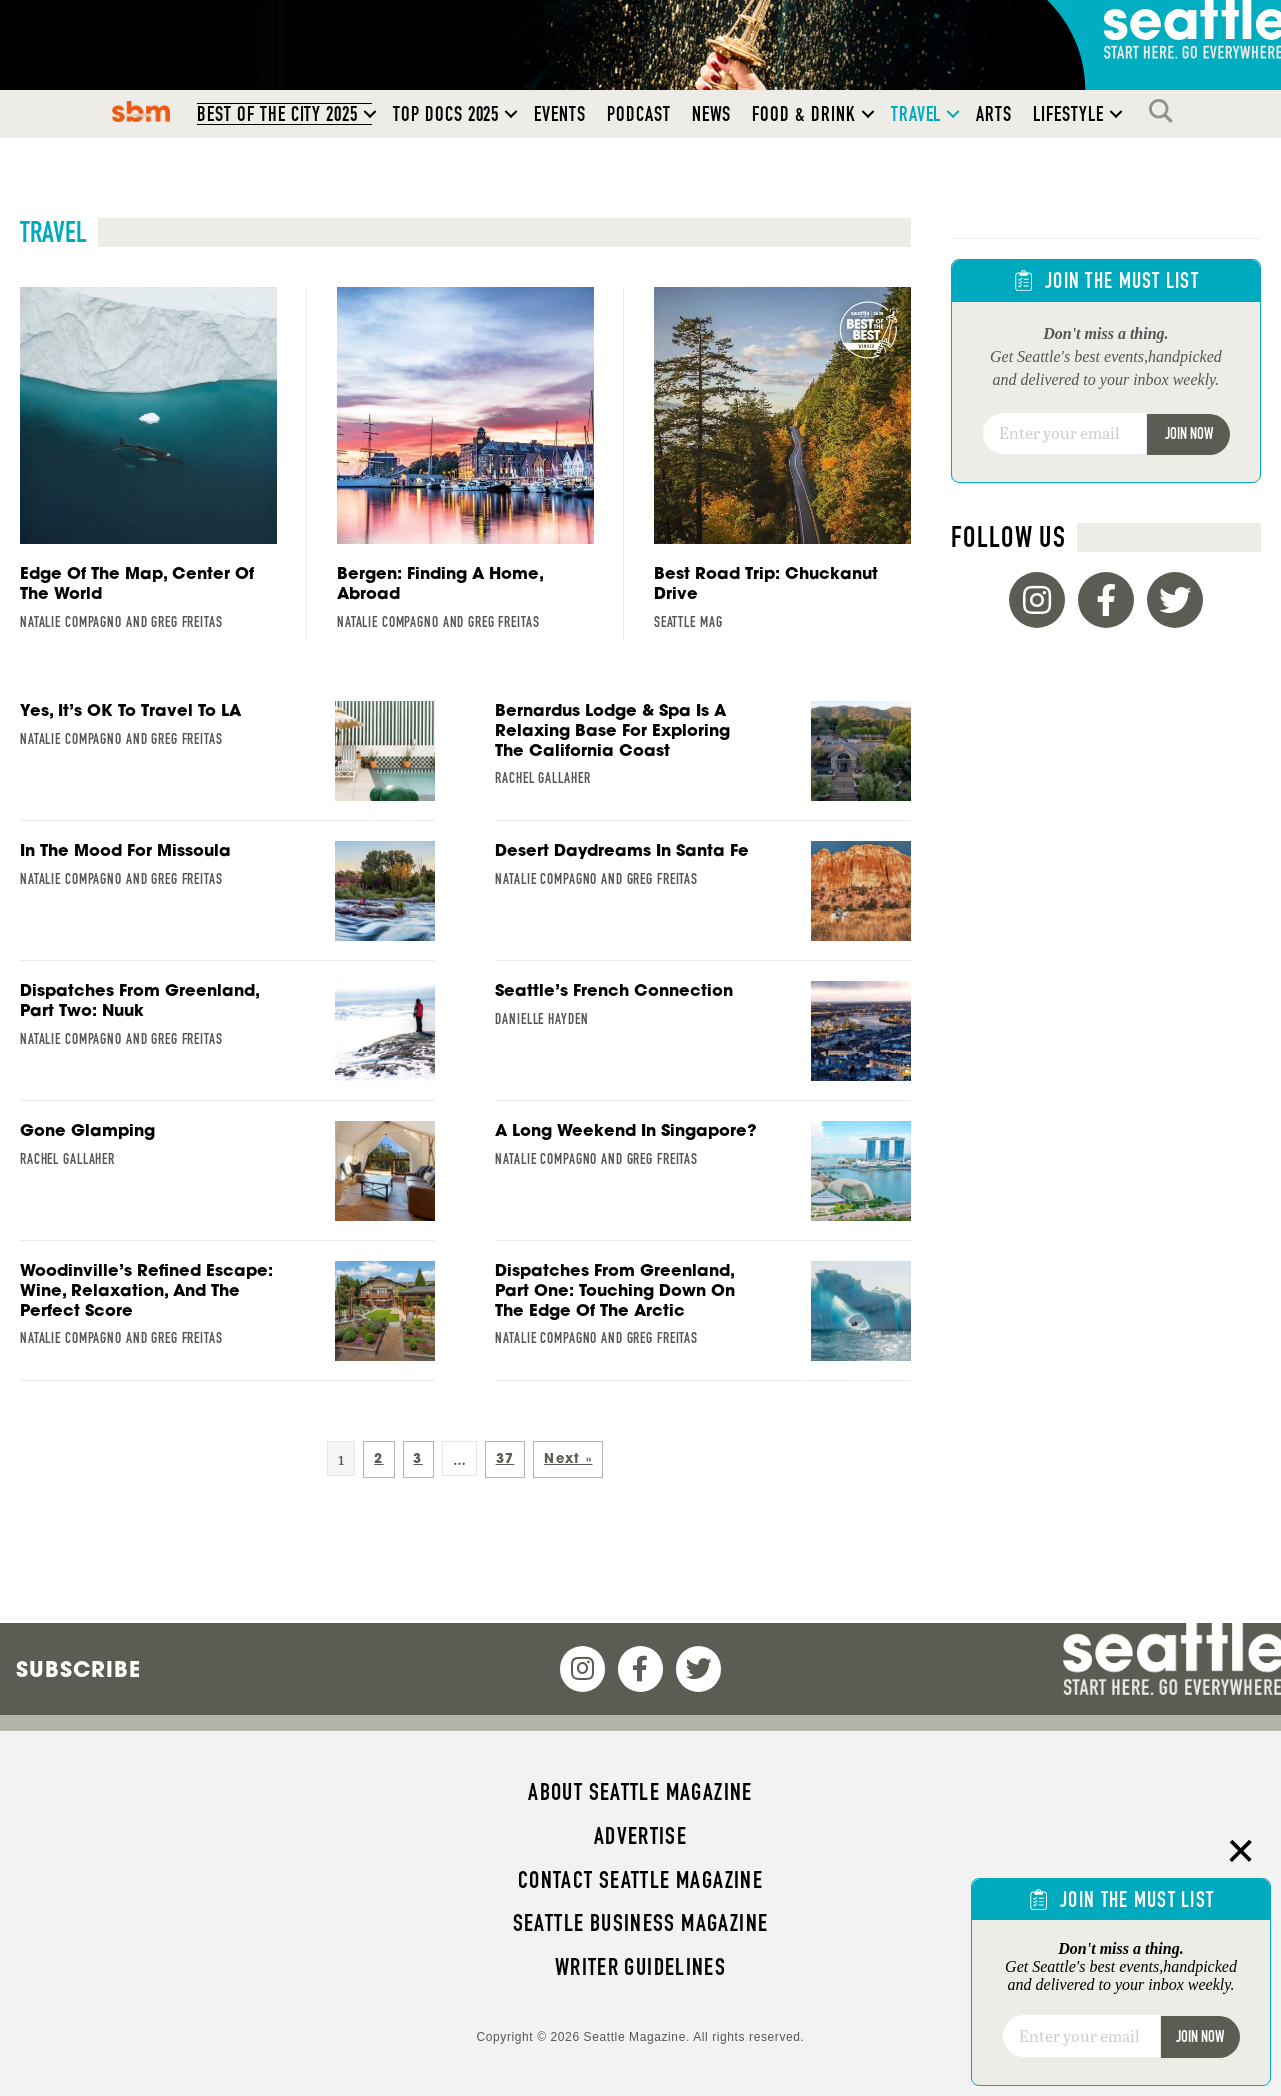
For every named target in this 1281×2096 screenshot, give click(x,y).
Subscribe (78, 1669)
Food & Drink (803, 114)
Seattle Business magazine (641, 1923)
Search (1166, 111)
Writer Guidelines (641, 1967)
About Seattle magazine (640, 1792)
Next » (568, 1458)
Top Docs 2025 (446, 114)
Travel (916, 114)
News (712, 114)
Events (560, 114)
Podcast (639, 114)
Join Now (1189, 433)
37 (505, 1458)
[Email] (1065, 434)
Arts (994, 114)
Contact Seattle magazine (640, 1880)
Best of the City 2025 (277, 114)
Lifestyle (1068, 114)
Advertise (640, 1836)
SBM (141, 111)
